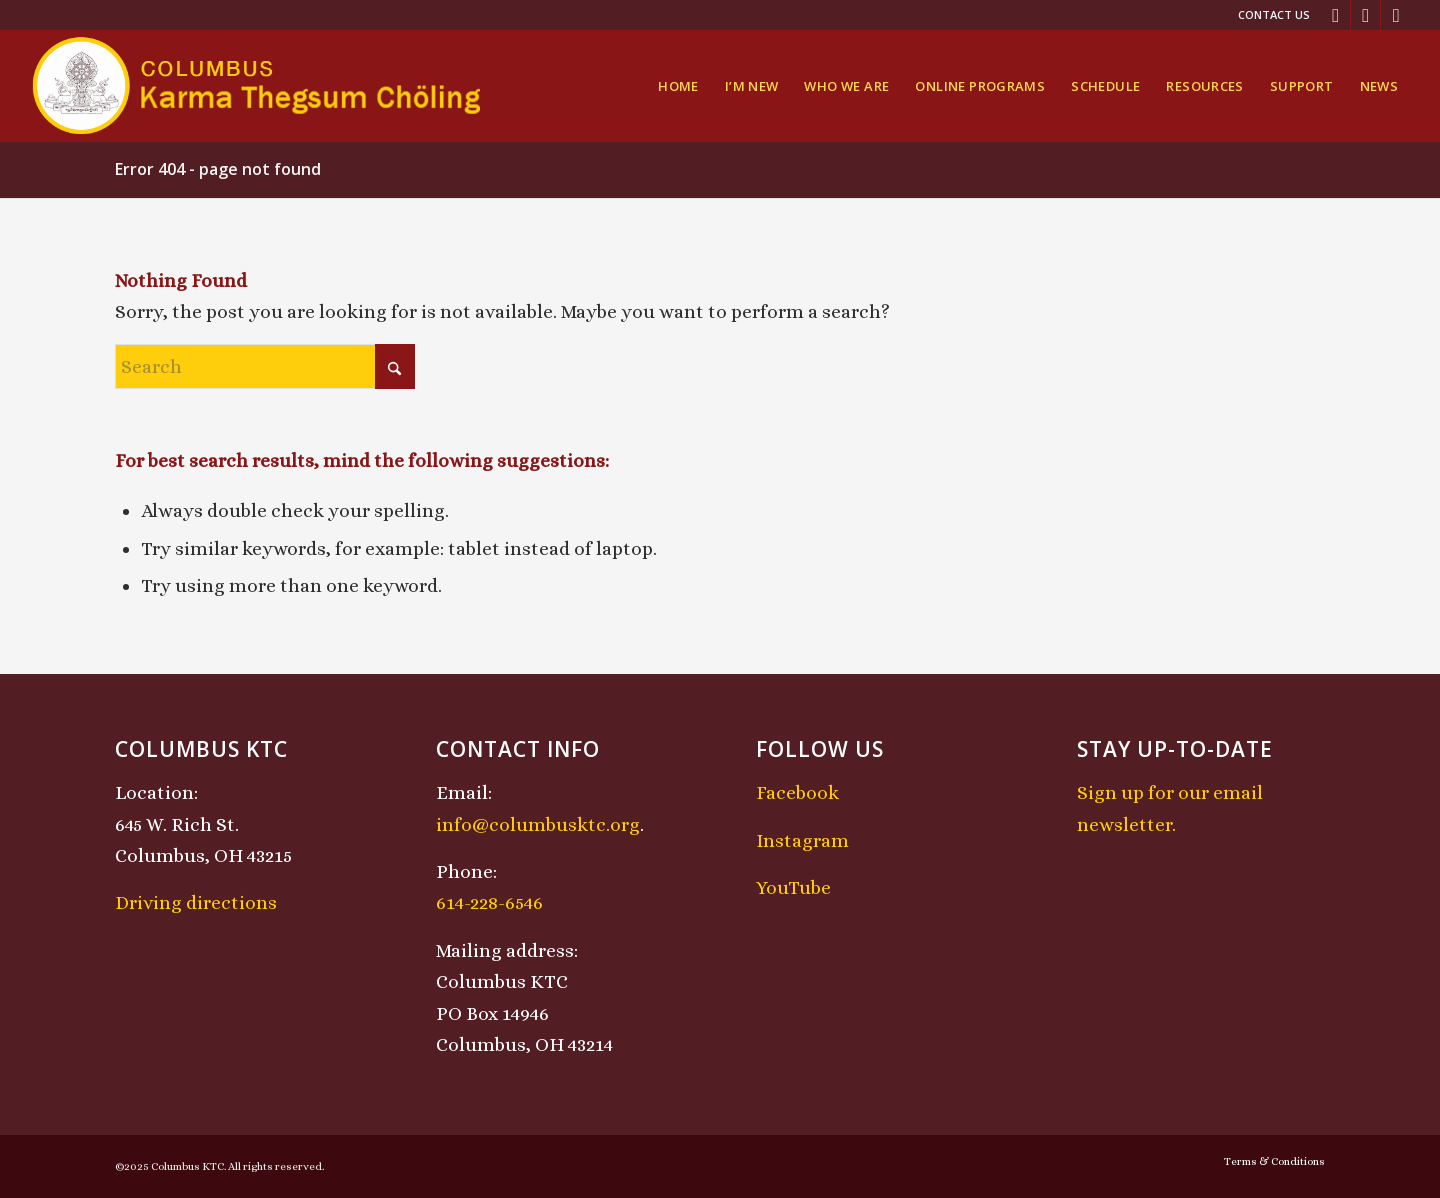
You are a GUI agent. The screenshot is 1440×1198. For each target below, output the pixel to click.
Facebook (797, 792)
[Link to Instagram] (1365, 15)
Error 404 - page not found (218, 169)
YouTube (793, 887)
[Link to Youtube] (1396, 15)
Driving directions (196, 902)
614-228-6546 (489, 902)
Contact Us (1274, 14)
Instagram (802, 840)
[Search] (265, 366)
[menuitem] (1269, 15)
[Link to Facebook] (1335, 15)
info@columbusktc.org (538, 824)
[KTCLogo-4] (258, 86)
